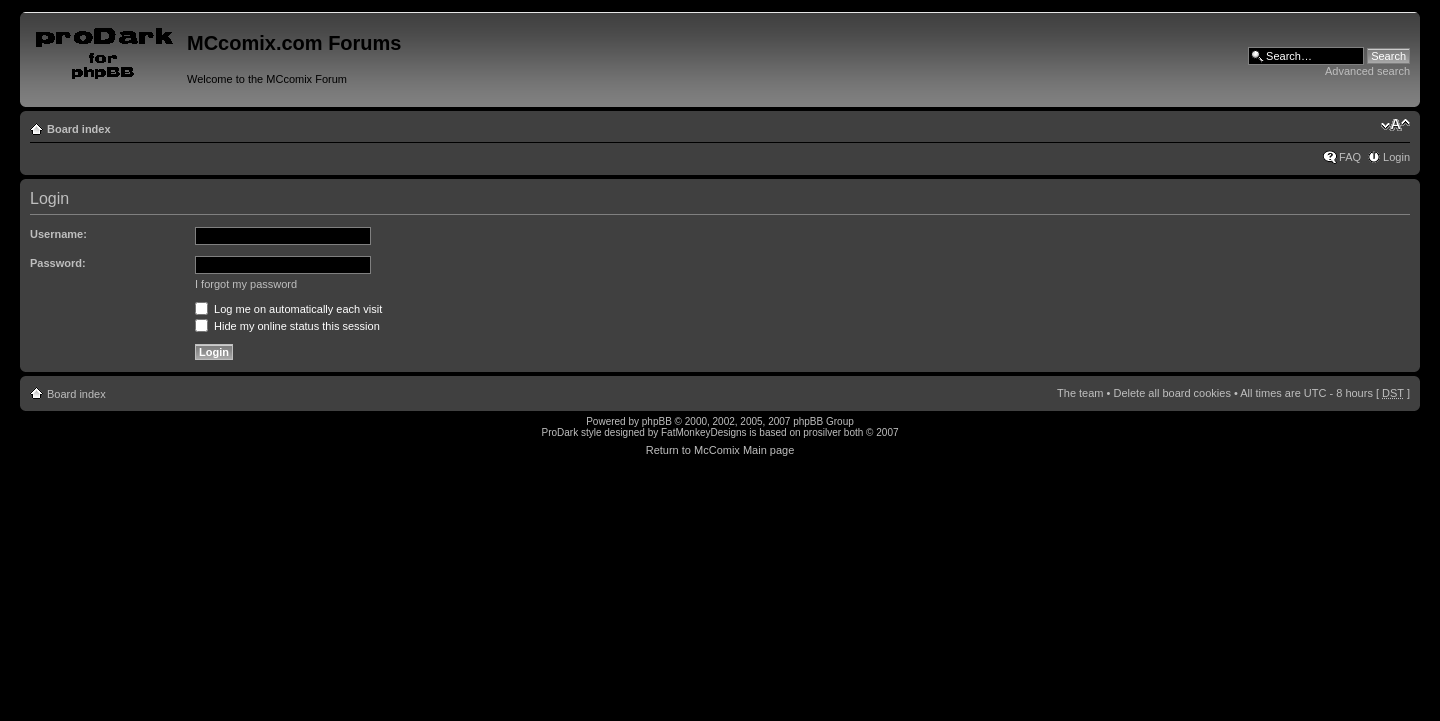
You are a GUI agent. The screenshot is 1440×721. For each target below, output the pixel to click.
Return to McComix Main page (720, 450)
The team (1080, 393)
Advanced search (1367, 71)
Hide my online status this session (287, 326)
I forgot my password (246, 284)
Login (1396, 157)
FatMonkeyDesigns (704, 432)
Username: (58, 234)
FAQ (1350, 157)
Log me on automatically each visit (288, 309)
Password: (58, 263)
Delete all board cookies (1171, 393)
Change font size (1395, 125)
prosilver (822, 432)
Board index (79, 129)
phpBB (657, 421)
